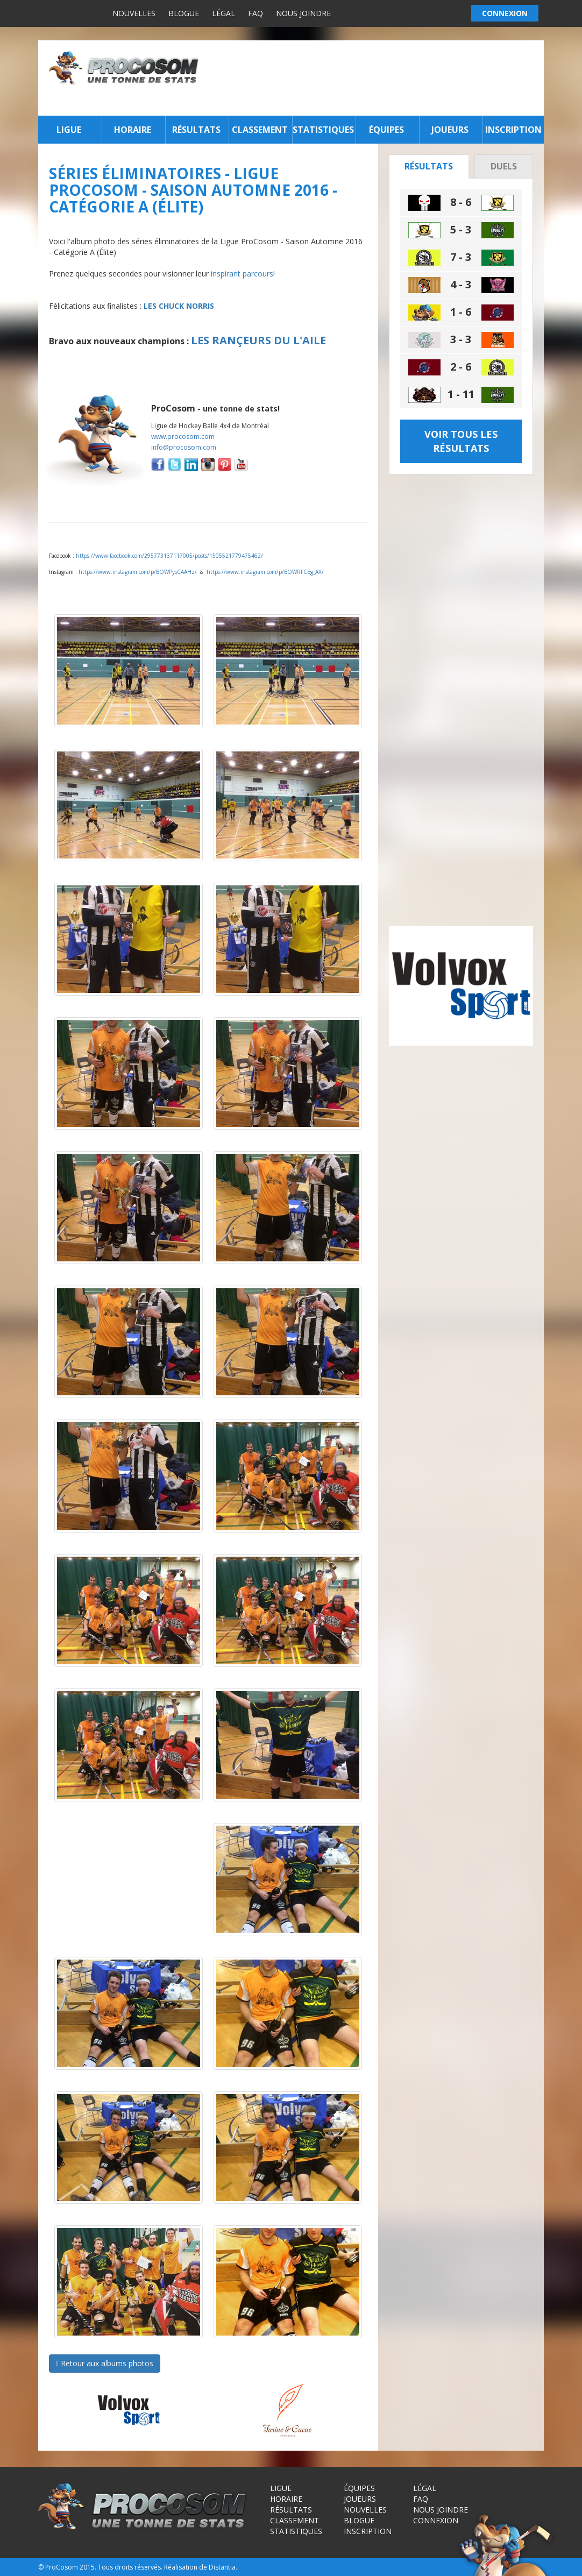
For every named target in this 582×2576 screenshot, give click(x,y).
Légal (223, 13)
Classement (260, 130)
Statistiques (323, 130)
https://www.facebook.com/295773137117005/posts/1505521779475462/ (169, 555)
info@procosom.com (183, 447)
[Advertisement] (374, 78)
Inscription (513, 130)
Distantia (222, 2567)
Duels (504, 166)
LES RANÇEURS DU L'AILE (258, 340)
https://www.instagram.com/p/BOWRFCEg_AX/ (265, 572)
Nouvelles (133, 13)
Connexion (435, 2520)
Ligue (68, 130)
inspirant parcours (242, 273)
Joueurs (450, 130)
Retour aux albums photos (104, 2363)
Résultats (196, 130)
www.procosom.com (183, 436)
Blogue (183, 13)
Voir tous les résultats (461, 441)
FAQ (255, 13)
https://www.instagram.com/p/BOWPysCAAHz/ (138, 572)
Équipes (386, 130)
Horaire (132, 130)
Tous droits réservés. (130, 2567)
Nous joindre (303, 13)
